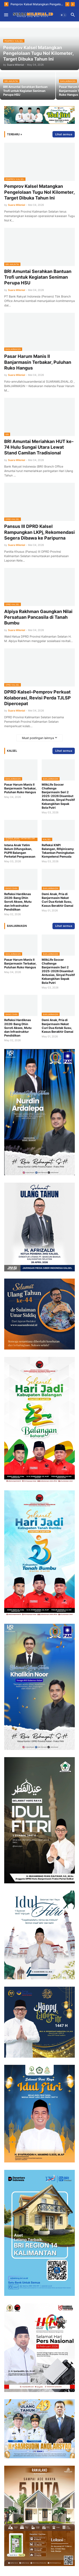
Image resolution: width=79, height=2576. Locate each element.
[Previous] (67, 4)
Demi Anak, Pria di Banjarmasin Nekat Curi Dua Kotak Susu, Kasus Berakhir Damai (57, 899)
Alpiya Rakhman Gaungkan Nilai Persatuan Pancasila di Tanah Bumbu (38, 617)
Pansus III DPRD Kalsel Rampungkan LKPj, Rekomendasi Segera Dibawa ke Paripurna (39, 532)
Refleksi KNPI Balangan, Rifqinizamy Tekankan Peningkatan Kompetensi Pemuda (58, 850)
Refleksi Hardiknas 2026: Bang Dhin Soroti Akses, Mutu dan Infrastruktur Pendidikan (18, 901)
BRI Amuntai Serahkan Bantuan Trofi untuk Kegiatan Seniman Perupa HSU (37, 277)
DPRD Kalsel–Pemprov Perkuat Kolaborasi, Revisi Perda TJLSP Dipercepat (37, 697)
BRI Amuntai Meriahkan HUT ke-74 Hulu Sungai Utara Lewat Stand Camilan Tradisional (39, 447)
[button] (6, 15)
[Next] (73, 4)
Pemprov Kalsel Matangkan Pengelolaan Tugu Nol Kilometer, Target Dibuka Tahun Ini (37, 4)
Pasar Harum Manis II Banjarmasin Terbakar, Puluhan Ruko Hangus (37, 362)
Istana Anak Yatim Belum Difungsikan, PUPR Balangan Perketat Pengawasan (19, 850)
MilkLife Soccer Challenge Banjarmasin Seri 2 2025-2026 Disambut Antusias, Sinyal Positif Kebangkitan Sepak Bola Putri (58, 796)
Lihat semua (63, 134)
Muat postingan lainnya (38, 738)
